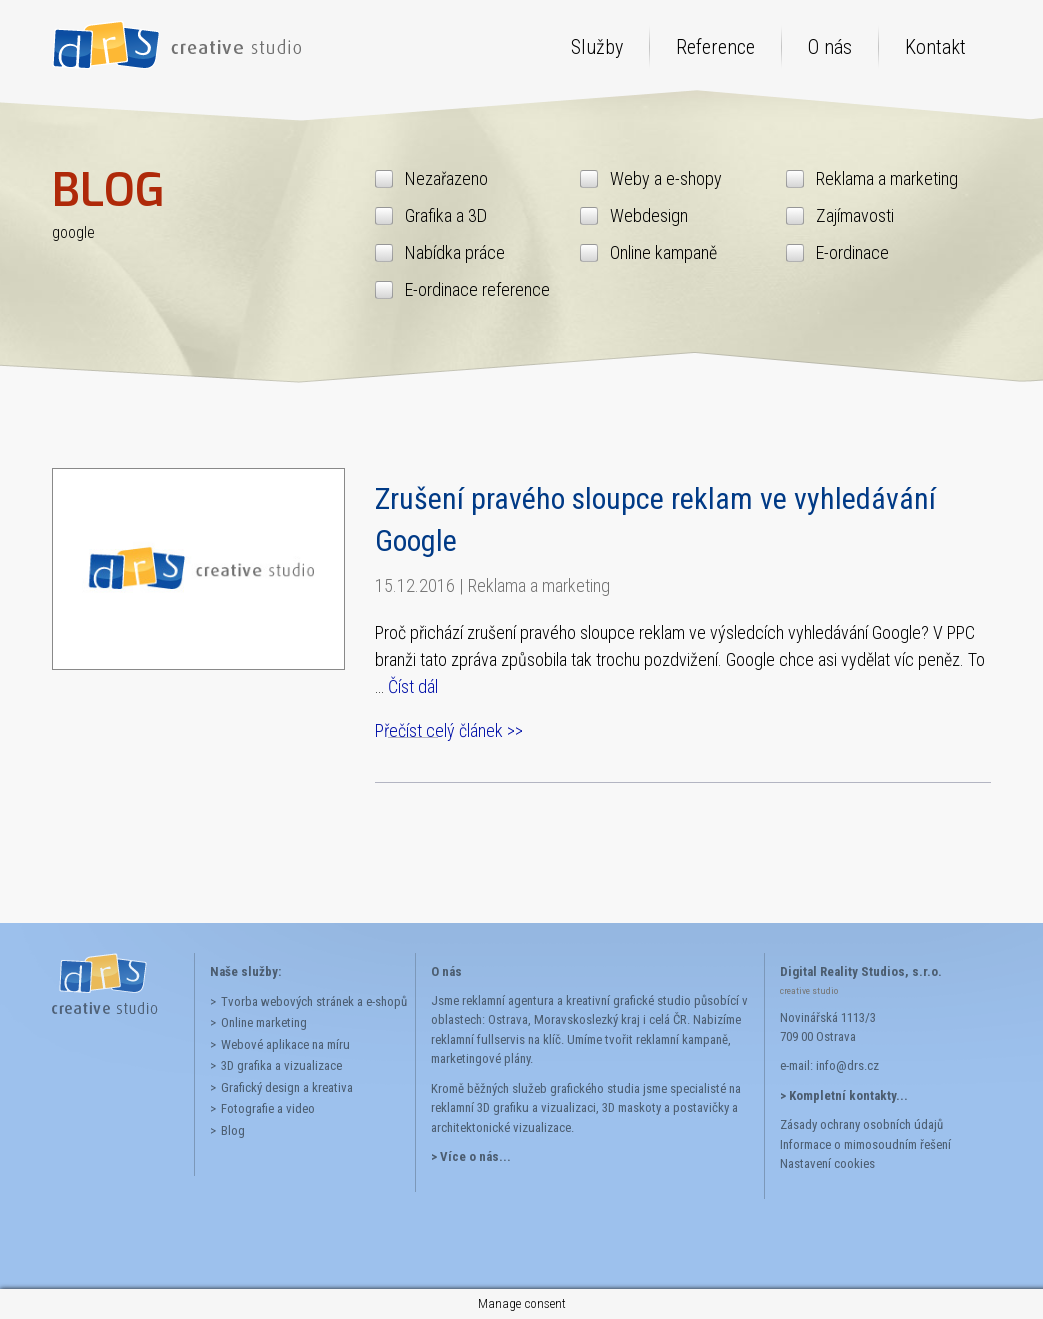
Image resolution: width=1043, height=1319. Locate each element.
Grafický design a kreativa (287, 1087)
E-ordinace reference (477, 289)
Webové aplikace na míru (285, 1044)
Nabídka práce (455, 252)
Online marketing (264, 1022)
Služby (597, 47)
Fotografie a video (268, 1108)
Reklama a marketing (887, 178)
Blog (233, 1130)
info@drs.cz (847, 1065)
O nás (830, 47)
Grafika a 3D (446, 215)
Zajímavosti (855, 215)
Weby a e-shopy (666, 178)
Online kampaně (663, 252)
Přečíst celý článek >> (449, 730)
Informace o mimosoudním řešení (865, 1144)
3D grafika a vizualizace (281, 1065)
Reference (715, 47)
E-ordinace (852, 252)
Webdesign (649, 215)
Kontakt (935, 47)
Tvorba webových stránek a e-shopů (310, 1001)
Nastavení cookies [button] (827, 1163)
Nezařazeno (446, 178)
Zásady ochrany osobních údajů (861, 1124)
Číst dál (413, 686)
